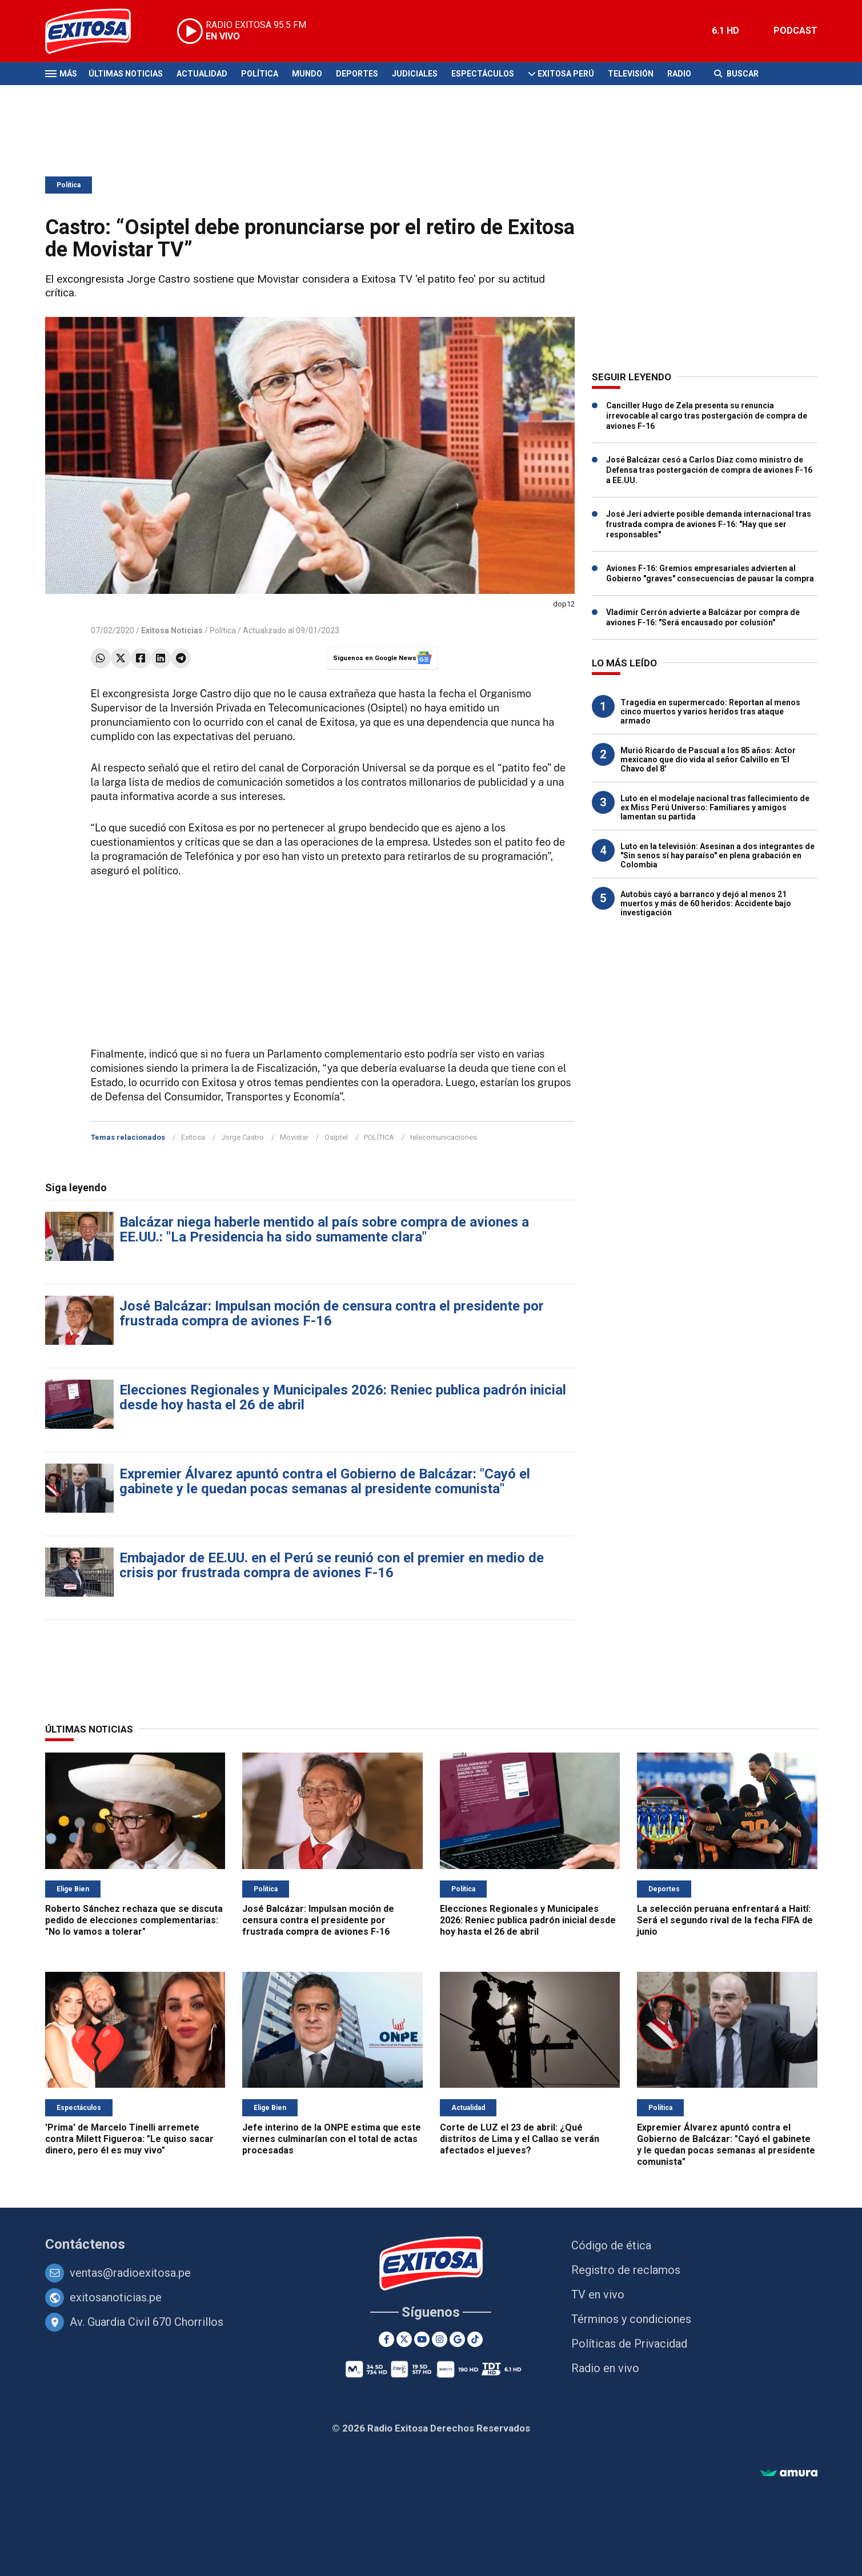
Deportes (357, 73)
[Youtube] (422, 2339)
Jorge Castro (242, 1137)
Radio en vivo (605, 2368)
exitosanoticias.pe (116, 2297)
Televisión (630, 73)
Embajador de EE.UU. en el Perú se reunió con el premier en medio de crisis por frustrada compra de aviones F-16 (331, 1565)
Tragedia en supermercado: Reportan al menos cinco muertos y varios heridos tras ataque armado (710, 711)
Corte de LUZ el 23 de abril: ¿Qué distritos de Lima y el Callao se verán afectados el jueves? (519, 2139)
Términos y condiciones (631, 2319)
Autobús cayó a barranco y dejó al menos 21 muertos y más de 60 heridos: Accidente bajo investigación (705, 903)
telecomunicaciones (443, 1137)
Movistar (294, 1137)
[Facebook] (386, 2339)
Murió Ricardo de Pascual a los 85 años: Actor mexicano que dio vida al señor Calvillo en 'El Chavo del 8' (708, 759)
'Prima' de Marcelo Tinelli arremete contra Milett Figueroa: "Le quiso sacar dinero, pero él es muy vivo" (129, 2139)
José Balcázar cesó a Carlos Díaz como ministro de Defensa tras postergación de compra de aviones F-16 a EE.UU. (709, 470)
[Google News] (457, 2339)
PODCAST (795, 30)
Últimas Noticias (126, 73)
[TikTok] (475, 2339)
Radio (679, 73)
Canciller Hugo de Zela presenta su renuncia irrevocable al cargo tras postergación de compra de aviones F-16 (706, 416)
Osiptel (336, 1137)
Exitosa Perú (566, 73)
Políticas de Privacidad (629, 2343)
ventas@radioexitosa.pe (130, 2273)
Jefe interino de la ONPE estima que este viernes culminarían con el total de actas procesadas (331, 2139)
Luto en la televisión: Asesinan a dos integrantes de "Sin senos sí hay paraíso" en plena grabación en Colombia (717, 855)
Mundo (307, 73)
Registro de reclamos (625, 2270)
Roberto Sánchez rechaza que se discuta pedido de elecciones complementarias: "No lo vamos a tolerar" (134, 1920)
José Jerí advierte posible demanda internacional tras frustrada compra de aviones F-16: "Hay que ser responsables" (708, 524)
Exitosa (193, 1137)
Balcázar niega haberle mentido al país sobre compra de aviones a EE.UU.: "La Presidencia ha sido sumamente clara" (324, 1229)
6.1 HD (725, 30)
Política (259, 73)
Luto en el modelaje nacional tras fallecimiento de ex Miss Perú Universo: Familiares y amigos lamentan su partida (714, 807)
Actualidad (202, 73)
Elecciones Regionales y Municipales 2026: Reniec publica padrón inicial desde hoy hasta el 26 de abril (342, 1397)
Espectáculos (482, 73)
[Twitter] (404, 2339)
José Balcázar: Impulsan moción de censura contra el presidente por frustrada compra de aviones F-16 (331, 1313)
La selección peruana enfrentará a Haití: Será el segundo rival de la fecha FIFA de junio (725, 1920)
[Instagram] (439, 2339)
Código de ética (611, 2245)
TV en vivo (597, 2294)
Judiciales (415, 73)
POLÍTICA (379, 1137)
